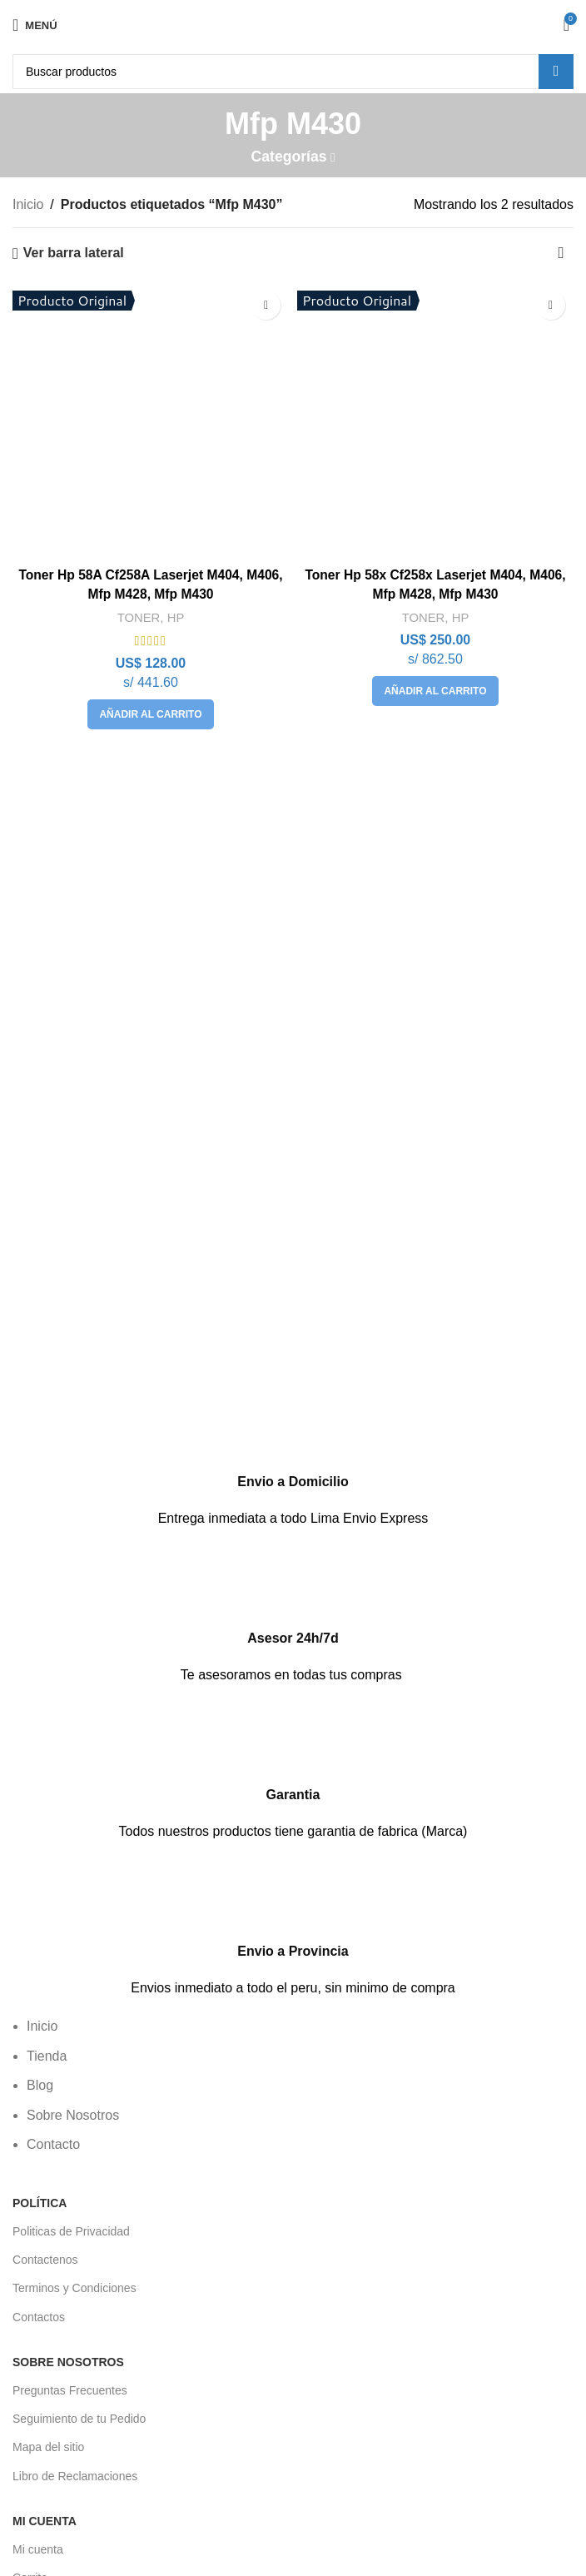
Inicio (27, 204)
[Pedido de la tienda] (561, 253)
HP (176, 617)
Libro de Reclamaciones (74, 2476)
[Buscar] (293, 71)
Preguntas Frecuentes (69, 2390)
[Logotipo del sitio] (293, 24)
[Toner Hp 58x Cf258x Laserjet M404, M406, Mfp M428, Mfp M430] (435, 420)
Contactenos (45, 2259)
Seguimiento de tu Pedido (79, 2418)
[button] (150, 714)
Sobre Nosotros (68, 2362)
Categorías (289, 157)
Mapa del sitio (48, 2447)
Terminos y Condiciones (74, 2288)
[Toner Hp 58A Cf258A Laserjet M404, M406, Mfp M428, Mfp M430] (150, 420)
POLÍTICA (39, 2203)
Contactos (38, 2317)
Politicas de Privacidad (71, 2231)
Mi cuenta (37, 2549)
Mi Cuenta (44, 2521)
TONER (139, 617)
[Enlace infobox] (293, 1459)
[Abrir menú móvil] (35, 25)
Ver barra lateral (73, 253)
